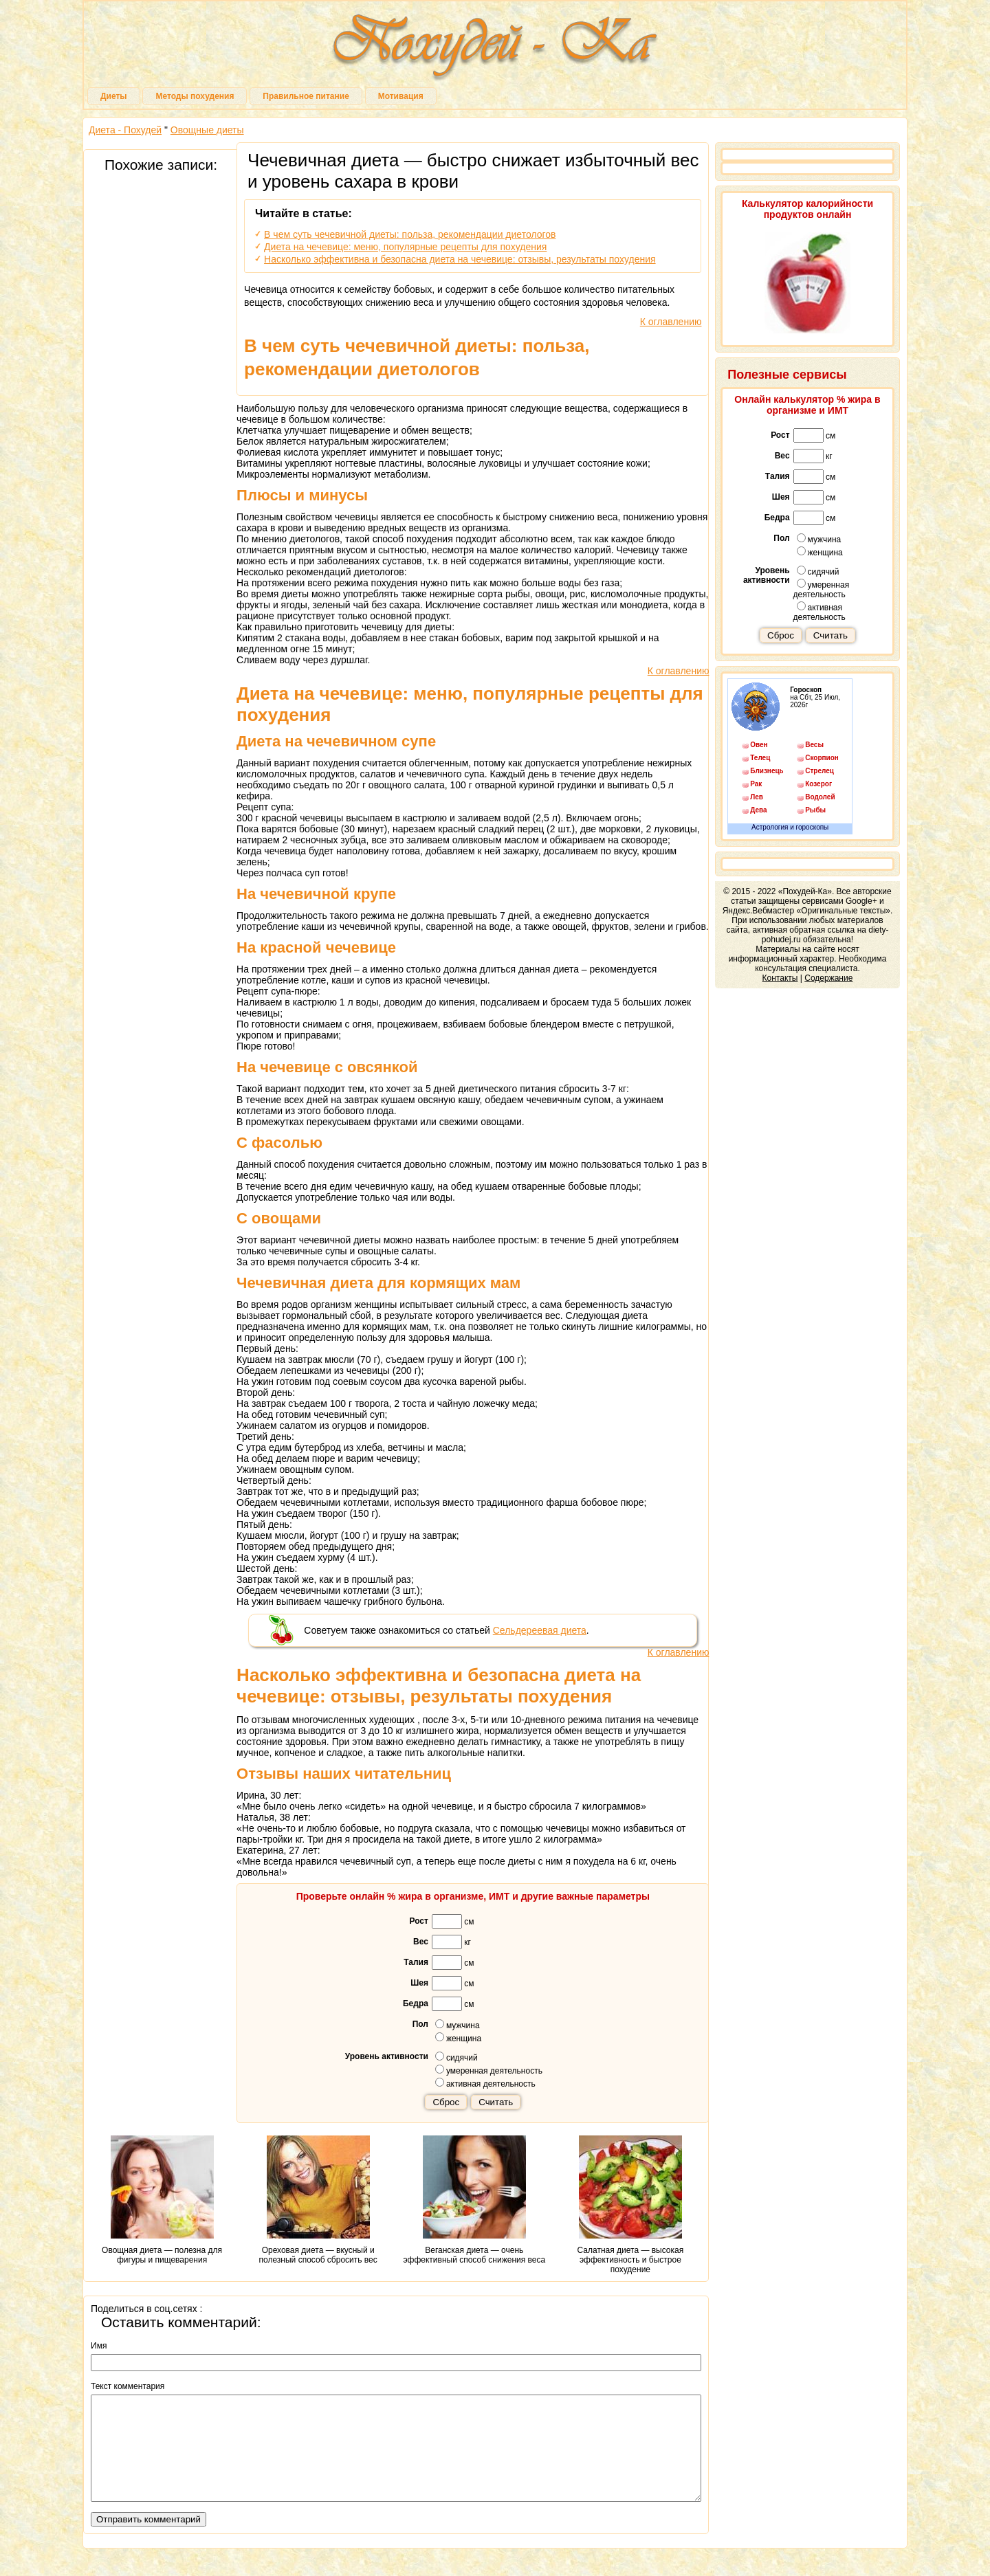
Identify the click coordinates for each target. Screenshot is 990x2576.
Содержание (828, 978)
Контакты (780, 978)
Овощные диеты (207, 129)
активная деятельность (485, 2083)
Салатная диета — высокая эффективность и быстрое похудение (631, 2204)
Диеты (113, 96)
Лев (756, 797)
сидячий (456, 2057)
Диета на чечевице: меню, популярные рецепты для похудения (405, 246)
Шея (419, 1983)
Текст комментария (127, 2386)
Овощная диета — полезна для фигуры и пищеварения (162, 2200)
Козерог (818, 784)
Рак (756, 784)
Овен (758, 744)
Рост (418, 1921)
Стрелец (819, 771)
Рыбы (815, 810)
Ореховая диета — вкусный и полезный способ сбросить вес (318, 2200)
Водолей (820, 797)
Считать (495, 2102)
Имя (99, 2346)
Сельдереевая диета (539, 1630)
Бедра (415, 2003)
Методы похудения (194, 96)
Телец (760, 758)
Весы (814, 744)
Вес (420, 1941)
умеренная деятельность (488, 2070)
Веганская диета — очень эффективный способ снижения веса (474, 2200)
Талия (416, 1962)
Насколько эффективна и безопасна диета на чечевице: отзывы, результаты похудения (459, 259)
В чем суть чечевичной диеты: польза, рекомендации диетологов (410, 234)
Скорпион (821, 758)
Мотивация (401, 96)
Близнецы (766, 771)
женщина (458, 2037)
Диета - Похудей (125, 129)
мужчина (457, 2024)
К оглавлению (671, 321)
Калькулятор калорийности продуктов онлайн (807, 209)
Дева (758, 810)
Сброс (445, 2102)
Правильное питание (306, 96)
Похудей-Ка (495, 48)
